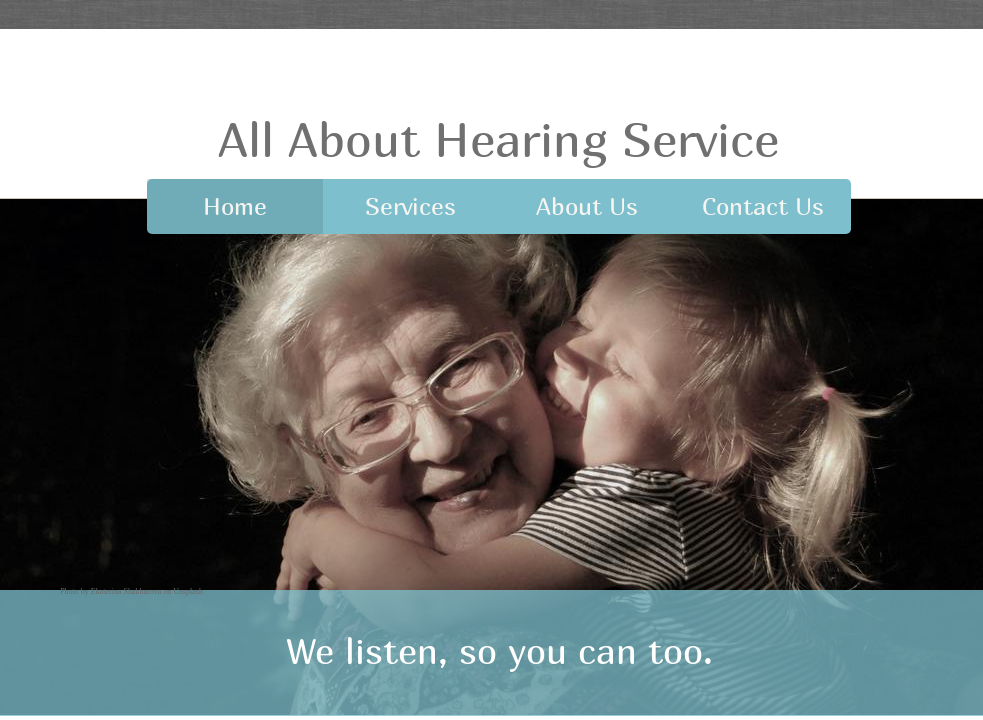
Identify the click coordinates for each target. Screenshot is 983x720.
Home (235, 206)
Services (410, 206)
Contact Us (763, 206)
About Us (587, 206)
